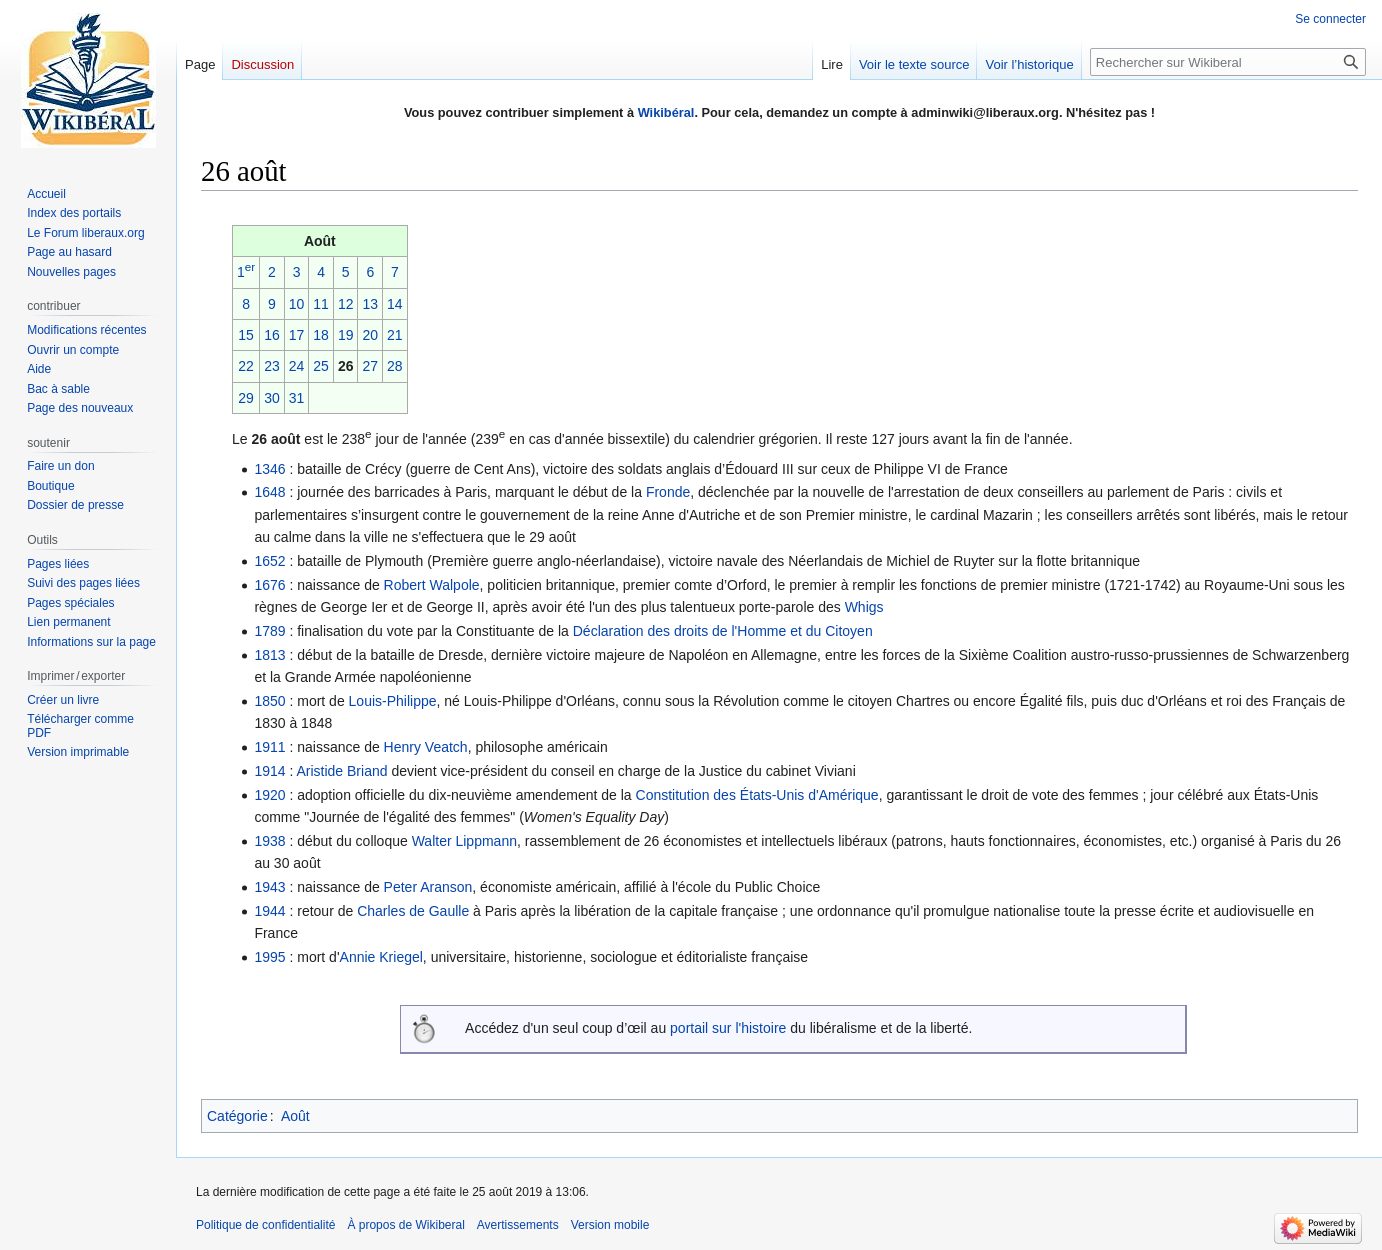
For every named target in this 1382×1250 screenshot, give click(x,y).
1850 (269, 701)
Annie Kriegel (381, 957)
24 (297, 366)
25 (321, 366)
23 (272, 366)
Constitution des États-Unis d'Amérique (757, 795)
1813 (269, 655)
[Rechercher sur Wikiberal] (1228, 62)
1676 (269, 585)
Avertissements (518, 1225)
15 (246, 335)
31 (297, 398)
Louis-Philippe (393, 701)
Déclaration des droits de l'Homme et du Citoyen (723, 631)
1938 (269, 841)
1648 (269, 492)
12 (346, 304)
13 (370, 304)
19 (346, 335)
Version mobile (610, 1225)
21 (395, 335)
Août (295, 1116)
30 (272, 398)
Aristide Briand (341, 771)
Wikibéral (666, 112)
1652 (269, 561)
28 (395, 366)
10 (297, 304)
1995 (269, 957)
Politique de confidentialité (265, 1225)
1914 (269, 771)
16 (272, 335)
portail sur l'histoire (728, 1028)
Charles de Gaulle (413, 911)
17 (297, 335)
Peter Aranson (428, 887)
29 (246, 398)
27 (370, 366)
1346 (269, 469)
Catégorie (237, 1116)
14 (395, 304)
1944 (269, 911)
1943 (269, 887)
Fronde (668, 492)
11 (321, 304)
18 (321, 335)
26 (346, 366)
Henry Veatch (426, 747)
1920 (269, 795)
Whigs (864, 607)
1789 (269, 631)
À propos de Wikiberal (405, 1225)
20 (370, 335)
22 (246, 366)
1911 (269, 747)
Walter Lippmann (464, 841)
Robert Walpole (432, 585)
